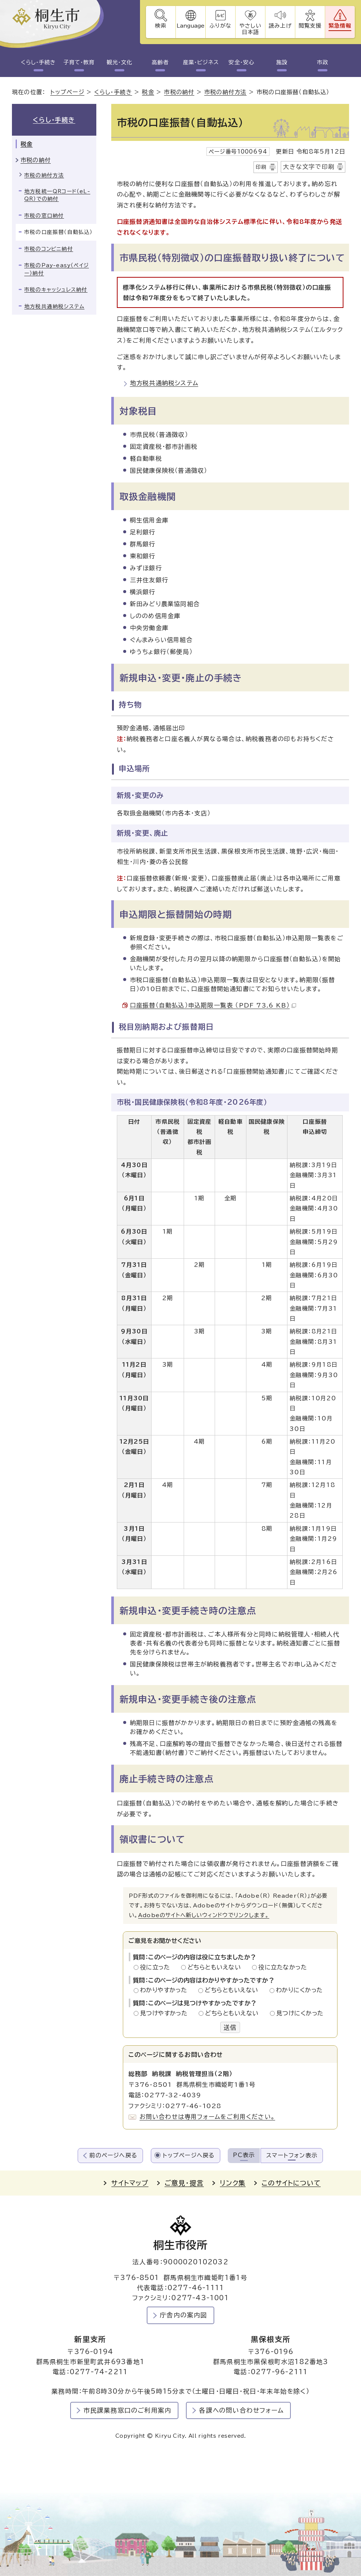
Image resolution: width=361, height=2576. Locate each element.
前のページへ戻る (113, 2155)
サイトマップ (129, 2183)
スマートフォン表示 (291, 2155)
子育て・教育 (79, 62)
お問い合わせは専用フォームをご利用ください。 (207, 2117)
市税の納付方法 (225, 92)
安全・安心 (241, 62)
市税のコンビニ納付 (48, 249)
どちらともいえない (216, 1967)
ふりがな (220, 25)
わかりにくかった (299, 1990)
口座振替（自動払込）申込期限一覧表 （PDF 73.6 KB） (213, 1005)
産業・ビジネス (201, 62)
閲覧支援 (310, 25)
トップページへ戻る (189, 2155)
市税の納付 (179, 92)
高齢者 (160, 62)
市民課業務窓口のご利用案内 (128, 2410)
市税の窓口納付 (44, 215)
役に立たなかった (282, 1967)
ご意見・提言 (184, 2183)
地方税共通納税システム (164, 383)
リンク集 (233, 2183)
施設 (282, 62)
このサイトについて (291, 2183)
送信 (230, 2027)
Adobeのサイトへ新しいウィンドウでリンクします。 (203, 1915)
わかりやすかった (166, 1990)
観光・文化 (119, 62)
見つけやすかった (166, 2013)
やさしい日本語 (250, 29)
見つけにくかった (300, 2013)
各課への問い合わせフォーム (241, 2410)
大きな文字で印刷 (308, 167)
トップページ (67, 92)
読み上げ (280, 25)
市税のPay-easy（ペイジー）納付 (56, 269)
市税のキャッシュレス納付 (55, 289)
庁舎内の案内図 (183, 2315)
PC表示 (244, 2155)
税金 (148, 92)
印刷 (261, 167)
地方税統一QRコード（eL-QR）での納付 (57, 195)
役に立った (157, 1967)
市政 (323, 62)
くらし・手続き (38, 62)
